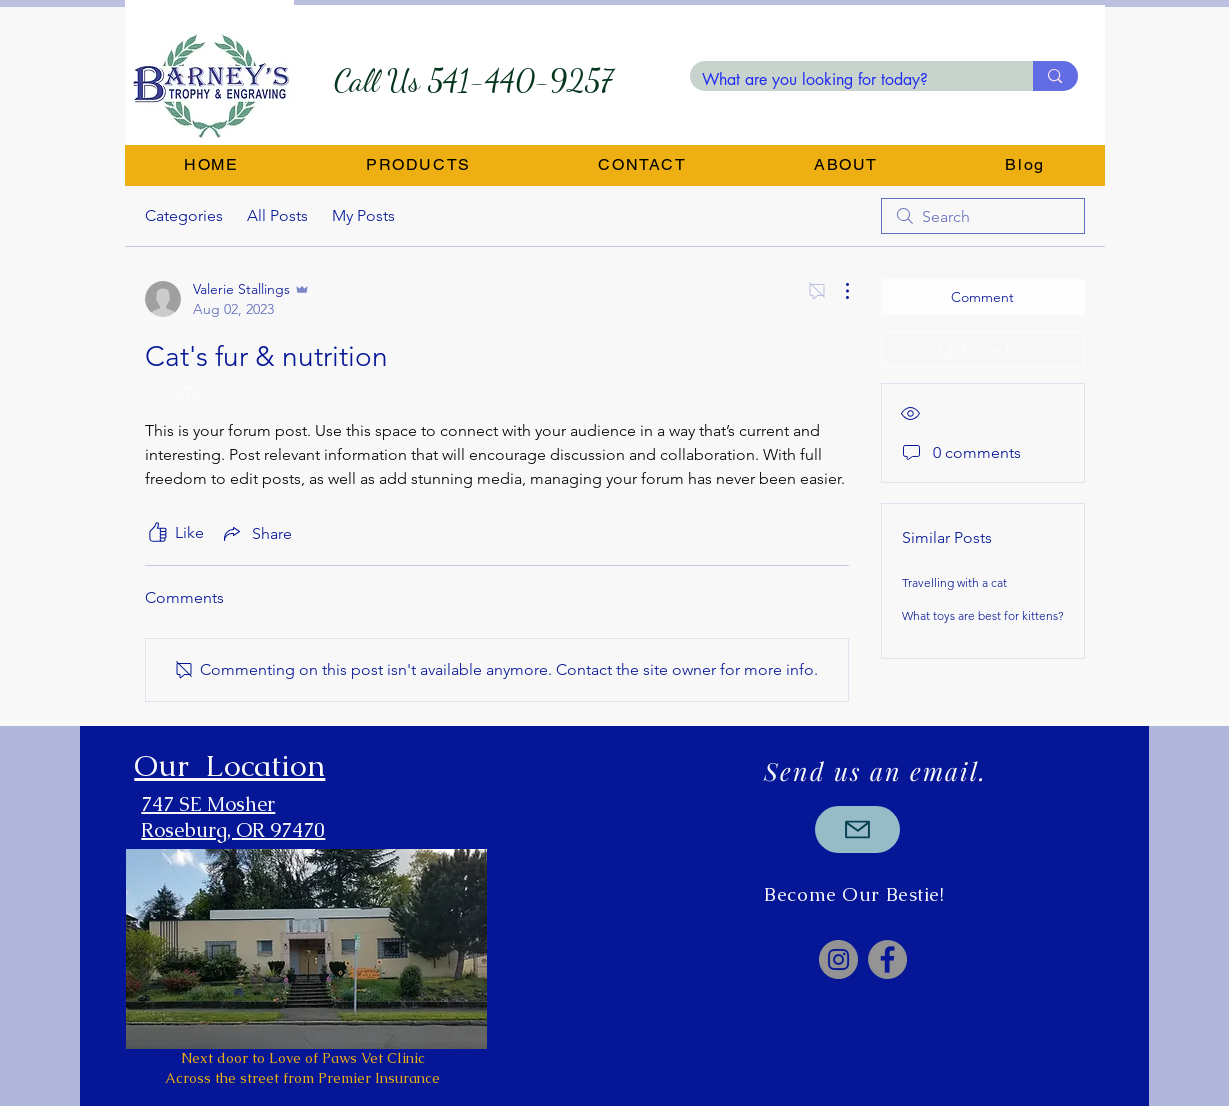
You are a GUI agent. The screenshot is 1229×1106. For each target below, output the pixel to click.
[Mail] (857, 829)
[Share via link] (256, 533)
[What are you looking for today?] (847, 80)
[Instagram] (838, 959)
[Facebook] (887, 959)
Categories (184, 215)
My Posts (363, 215)
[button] (418, 165)
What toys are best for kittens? (983, 615)
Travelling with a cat (954, 582)
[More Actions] (837, 291)
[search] (983, 216)
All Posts (277, 215)
